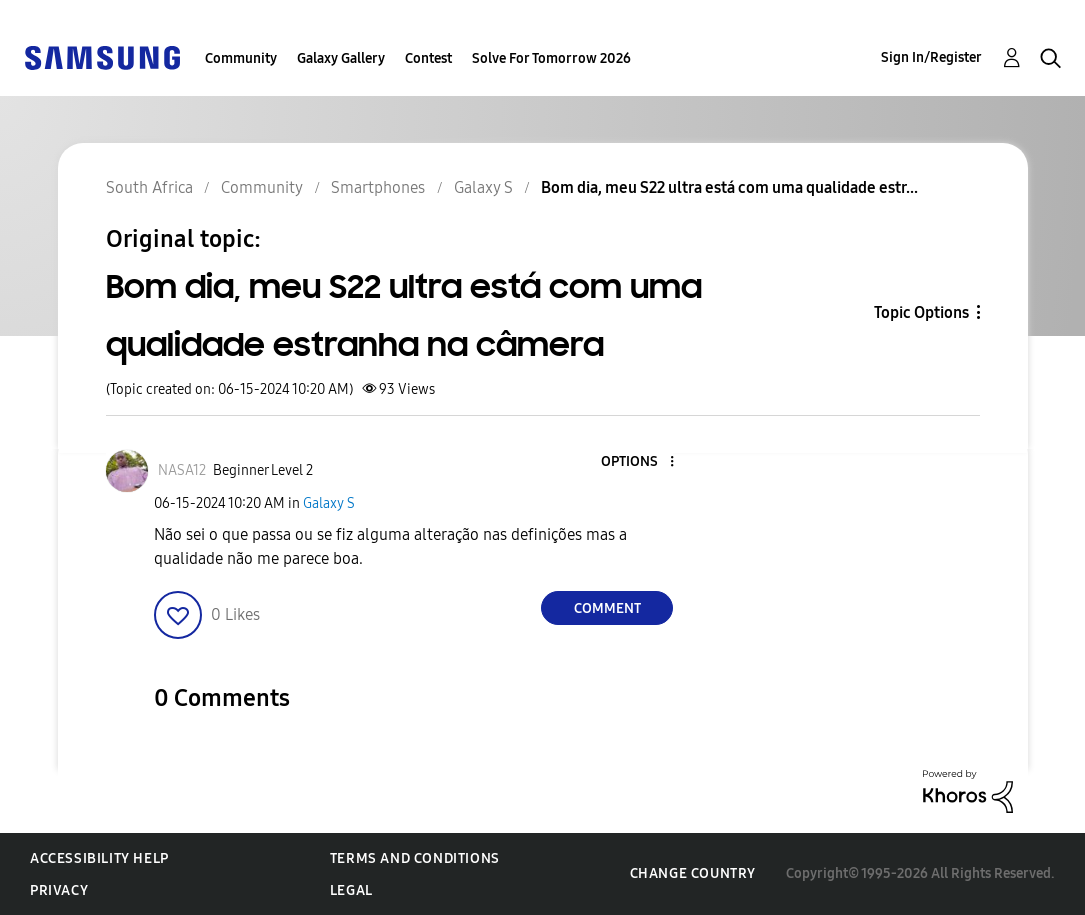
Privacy (59, 890)
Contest (428, 58)
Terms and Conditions (415, 858)
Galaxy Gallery (341, 58)
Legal (351, 890)
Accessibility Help (99, 858)
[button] (639, 462)
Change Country (693, 873)
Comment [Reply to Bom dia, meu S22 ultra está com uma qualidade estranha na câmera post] (607, 608)
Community (241, 58)
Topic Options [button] (921, 312)
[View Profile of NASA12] (182, 470)
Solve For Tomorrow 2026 (551, 58)
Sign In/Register (931, 57)
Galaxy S (329, 503)
